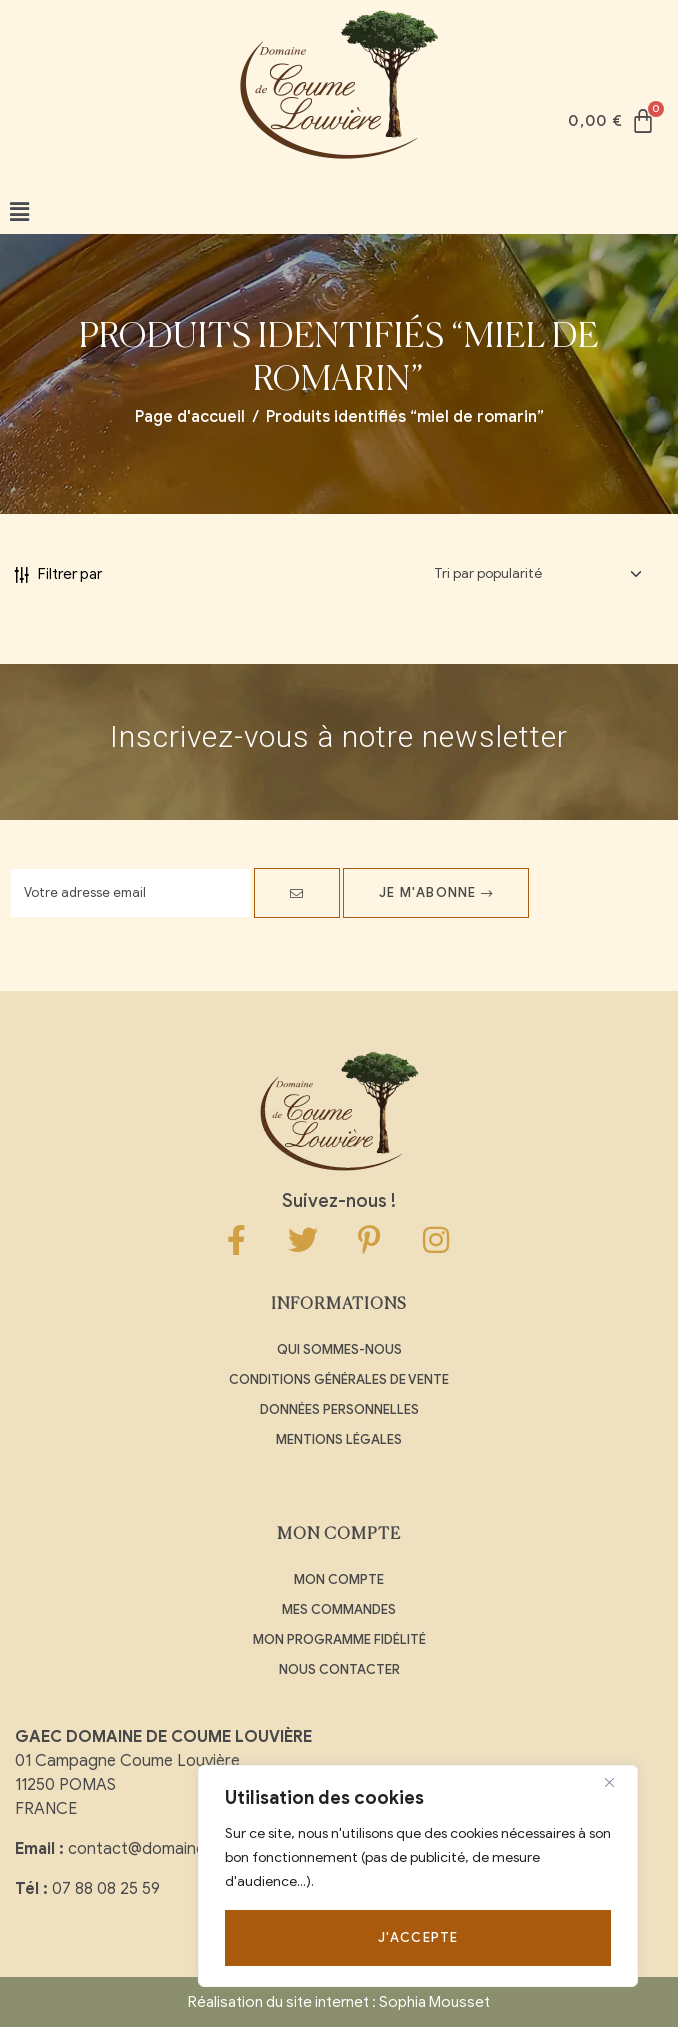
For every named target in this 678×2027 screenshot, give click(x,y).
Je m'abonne (436, 892)
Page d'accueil (190, 417)
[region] (418, 1876)
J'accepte (418, 1937)
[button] (19, 212)
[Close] (617, 1782)
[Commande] (538, 574)
